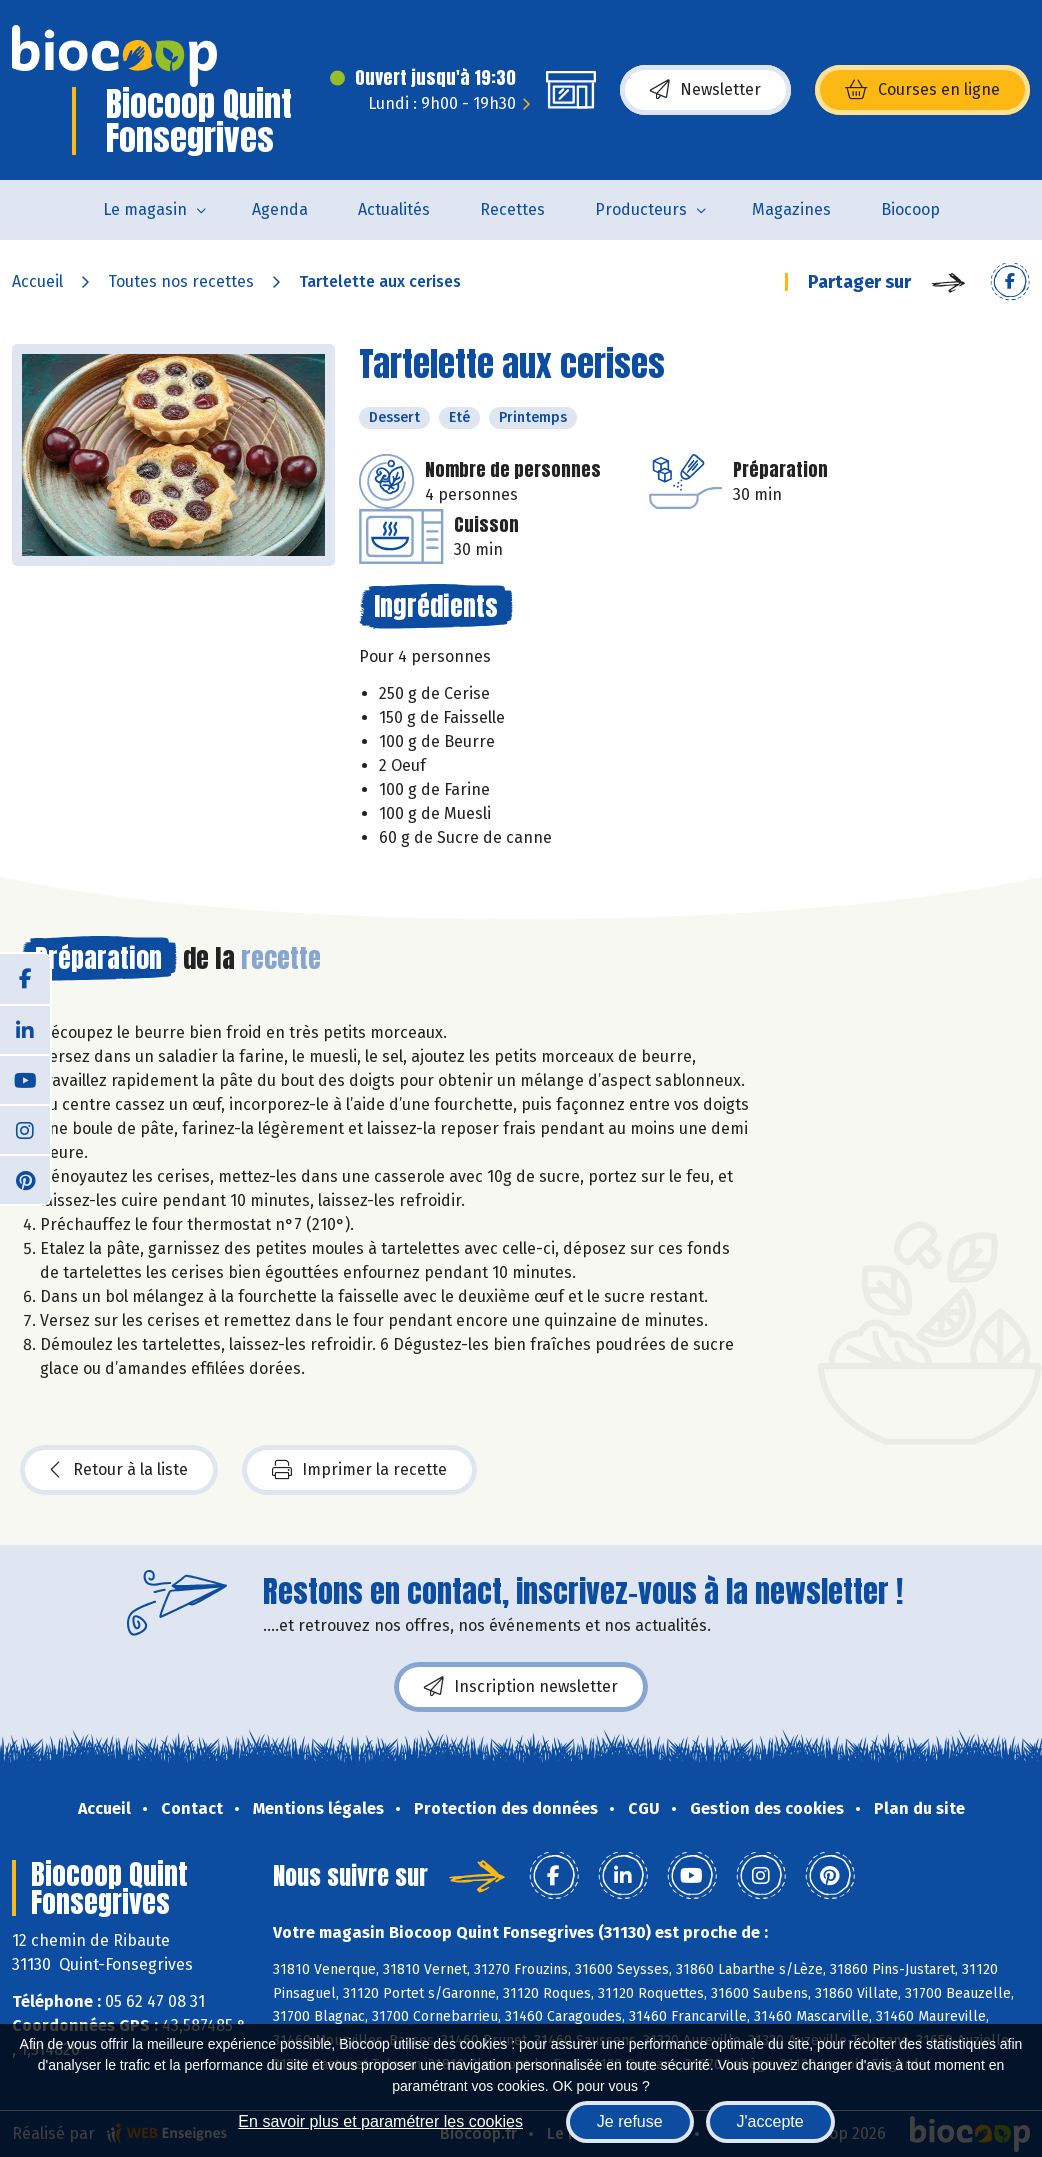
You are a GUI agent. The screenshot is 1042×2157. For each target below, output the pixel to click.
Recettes (512, 209)
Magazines (791, 209)
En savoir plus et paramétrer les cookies (380, 2121)
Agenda (280, 209)
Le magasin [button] (145, 209)
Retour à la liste (119, 1470)
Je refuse (630, 2121)
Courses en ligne (922, 90)
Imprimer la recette (359, 1470)
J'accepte (770, 2121)
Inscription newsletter (521, 1687)
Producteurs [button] (641, 209)
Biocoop (910, 209)
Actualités (394, 209)
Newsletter (705, 90)
